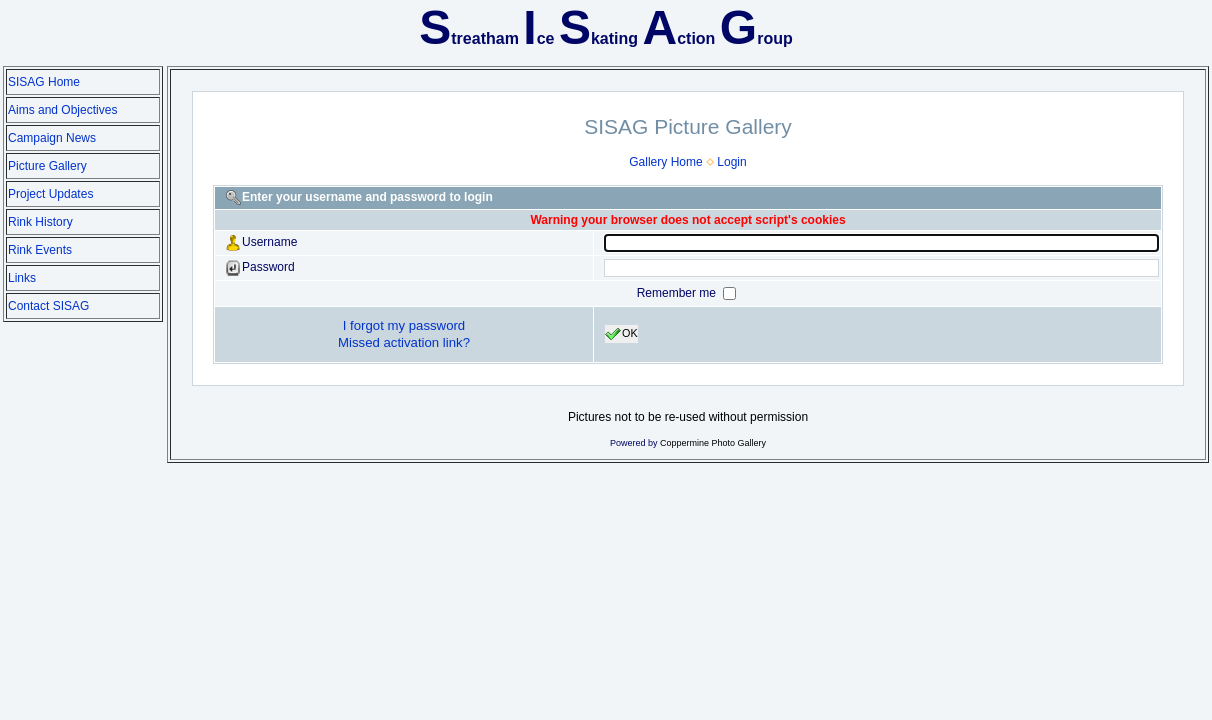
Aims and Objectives (62, 110)
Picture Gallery (47, 166)
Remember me (678, 293)
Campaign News (52, 138)
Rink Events (40, 250)
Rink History (40, 222)
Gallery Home (665, 162)
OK (621, 334)
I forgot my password (404, 325)
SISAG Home (44, 82)
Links (22, 278)
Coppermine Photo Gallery (713, 443)
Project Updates (50, 194)
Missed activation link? (404, 342)
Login (731, 162)
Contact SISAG (48, 306)
